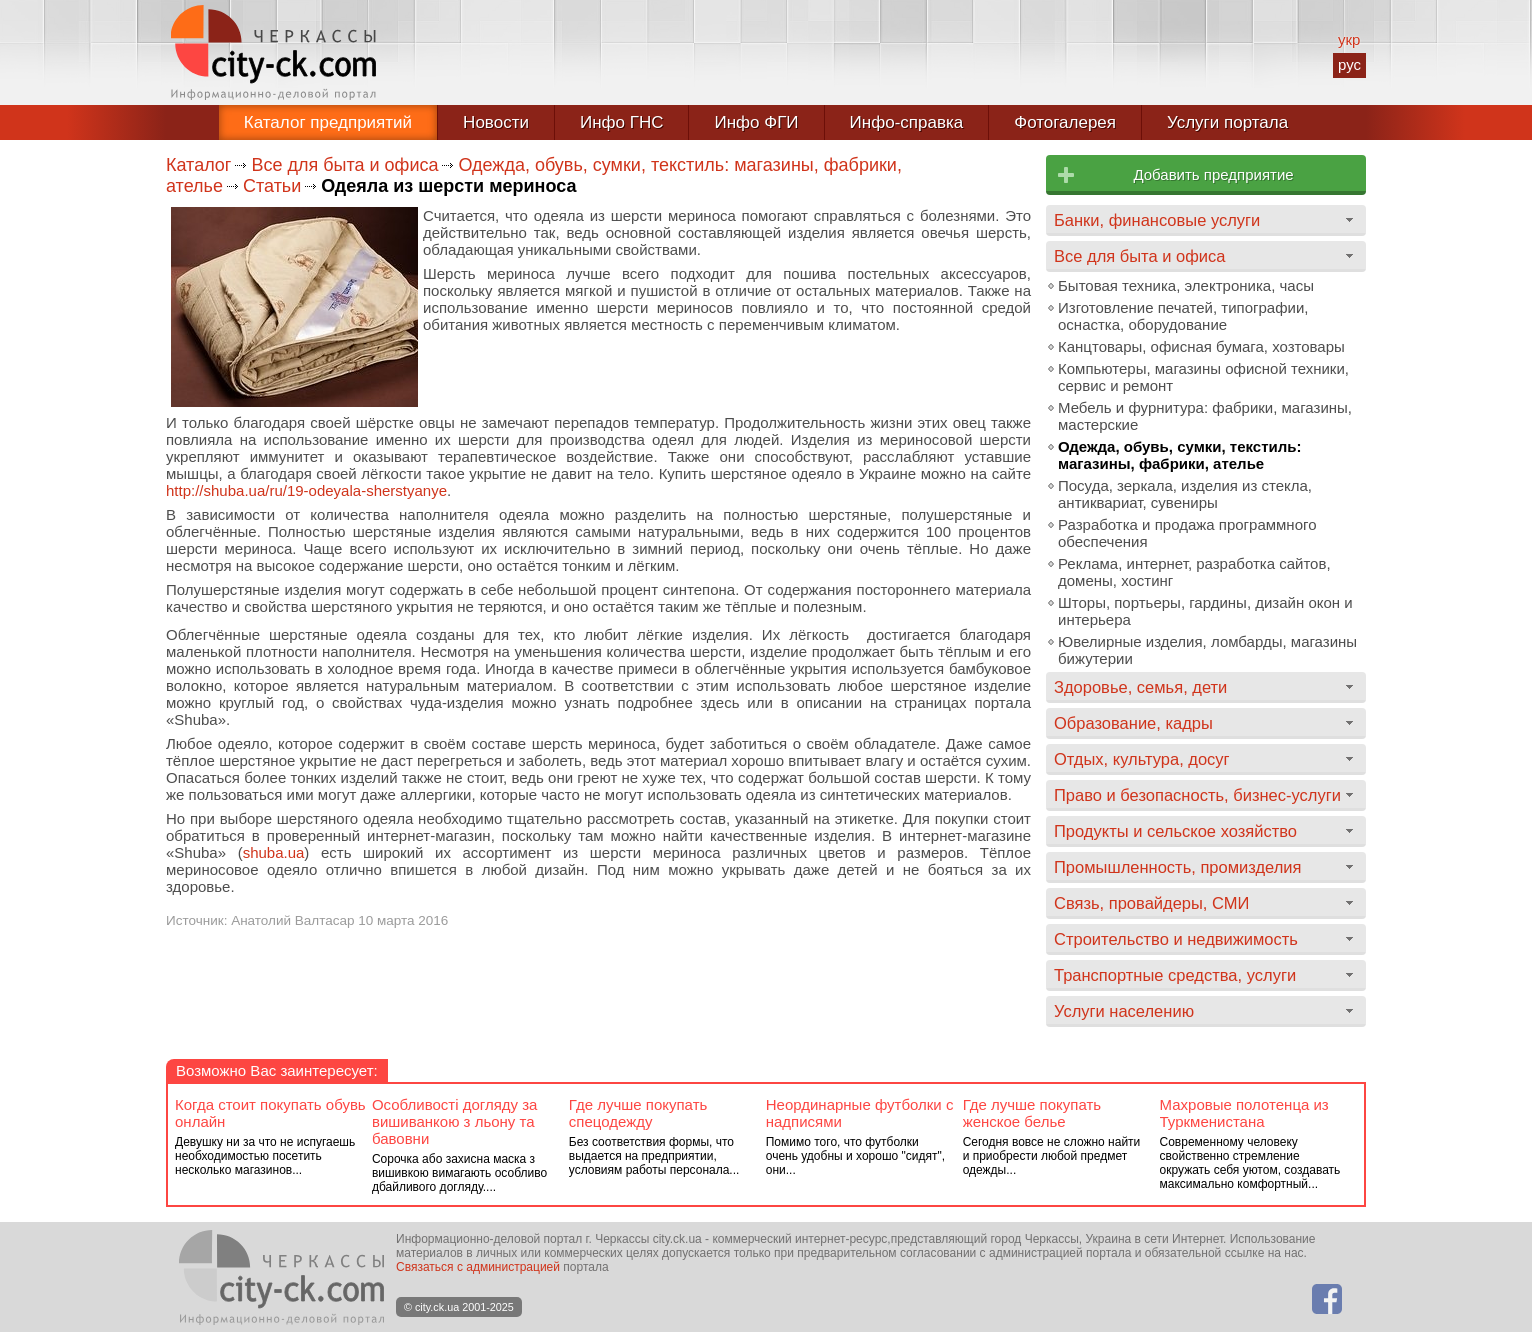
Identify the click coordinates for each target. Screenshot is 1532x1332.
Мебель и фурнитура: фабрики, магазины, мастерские (1205, 416)
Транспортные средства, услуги (1175, 975)
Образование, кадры (1133, 723)
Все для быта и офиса (344, 165)
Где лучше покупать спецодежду (638, 1113)
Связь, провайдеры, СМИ (1151, 903)
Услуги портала (1227, 122)
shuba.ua (274, 852)
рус (1349, 64)
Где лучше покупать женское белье (1032, 1113)
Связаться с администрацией (478, 1267)
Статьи (272, 186)
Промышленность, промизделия (1178, 867)
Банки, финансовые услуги (1157, 220)
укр (1349, 39)
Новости (496, 122)
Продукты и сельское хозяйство (1175, 831)
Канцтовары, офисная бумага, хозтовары (1201, 346)
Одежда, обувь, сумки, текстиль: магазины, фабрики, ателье (1179, 455)
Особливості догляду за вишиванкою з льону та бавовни (455, 1121)
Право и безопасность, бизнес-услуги (1197, 795)
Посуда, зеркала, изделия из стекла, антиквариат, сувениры (1185, 494)
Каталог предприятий (328, 122)
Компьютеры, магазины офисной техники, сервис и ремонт (1203, 377)
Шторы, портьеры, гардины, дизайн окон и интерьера (1205, 611)
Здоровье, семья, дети (1140, 687)
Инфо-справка (907, 122)
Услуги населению (1124, 1011)
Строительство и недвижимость (1176, 939)
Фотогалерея (1065, 122)
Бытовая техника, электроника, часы (1186, 285)
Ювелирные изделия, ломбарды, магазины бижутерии (1207, 650)
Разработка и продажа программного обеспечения (1187, 533)
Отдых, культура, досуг (1142, 759)
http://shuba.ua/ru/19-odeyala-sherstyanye (306, 490)
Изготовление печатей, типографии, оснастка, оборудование (1183, 316)
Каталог (198, 165)
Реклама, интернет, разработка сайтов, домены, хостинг (1194, 572)
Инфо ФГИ (756, 122)
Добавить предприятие (1213, 174)
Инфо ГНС (622, 122)
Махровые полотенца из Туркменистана (1244, 1113)
